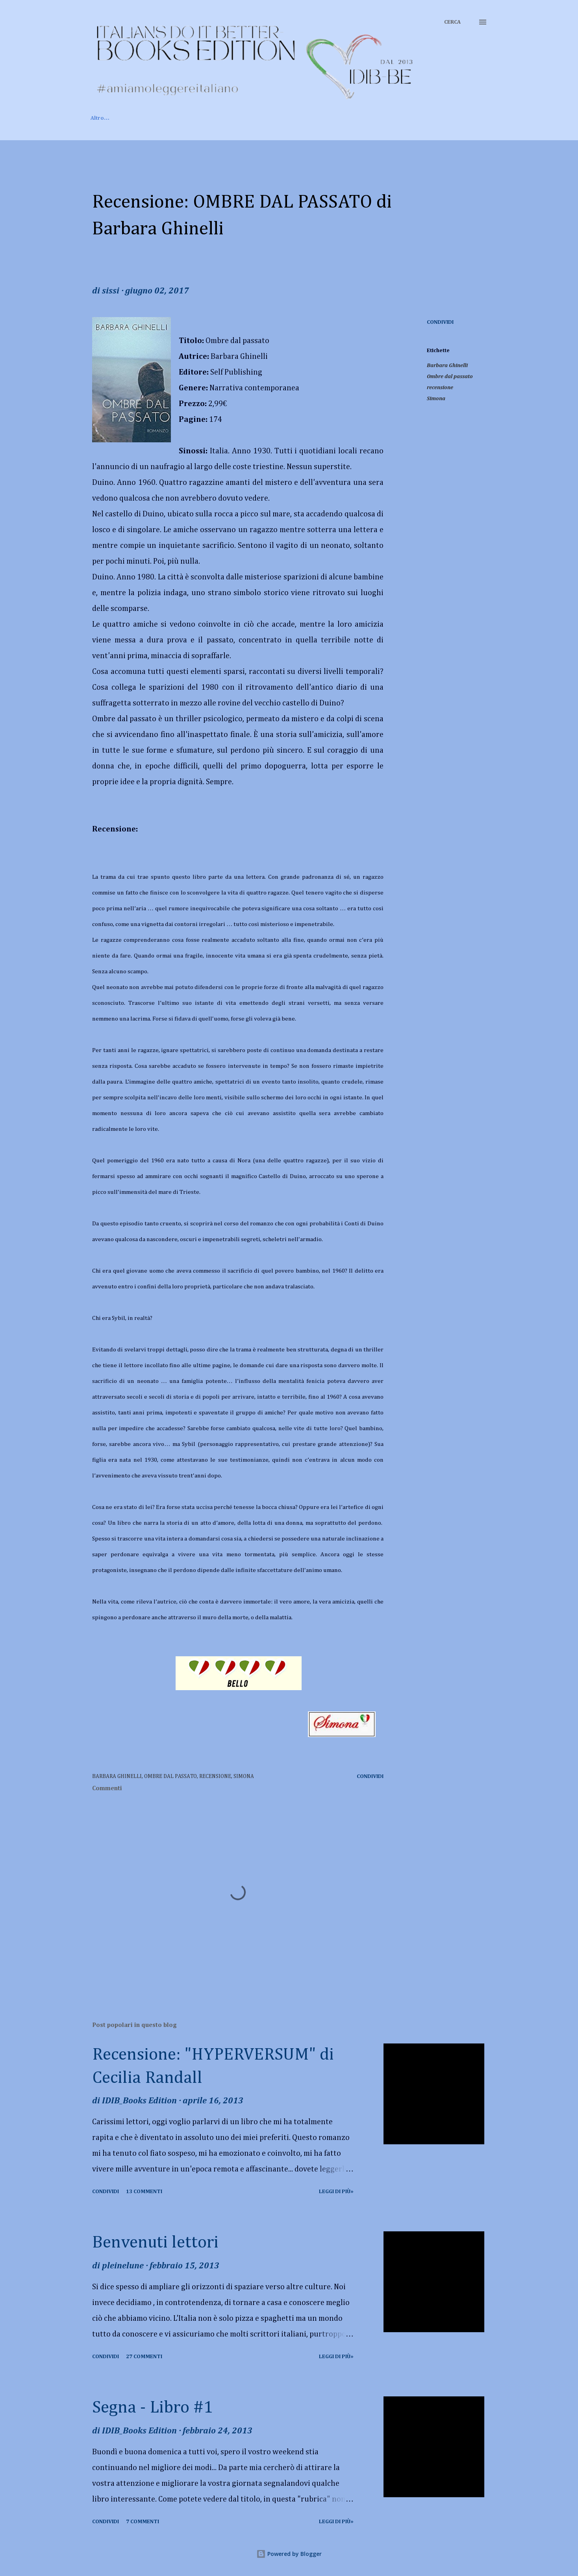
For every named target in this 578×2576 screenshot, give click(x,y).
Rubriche (253, 118)
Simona (436, 398)
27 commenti (144, 2356)
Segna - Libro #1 (152, 2407)
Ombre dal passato (450, 376)
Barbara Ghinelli (447, 365)
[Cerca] (452, 22)
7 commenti (142, 2521)
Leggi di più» (336, 2191)
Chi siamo (155, 118)
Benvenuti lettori (155, 2242)
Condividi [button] (440, 322)
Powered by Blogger (289, 2553)
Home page (105, 118)
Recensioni (205, 118)
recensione (440, 387)
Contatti (298, 118)
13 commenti (144, 2191)
